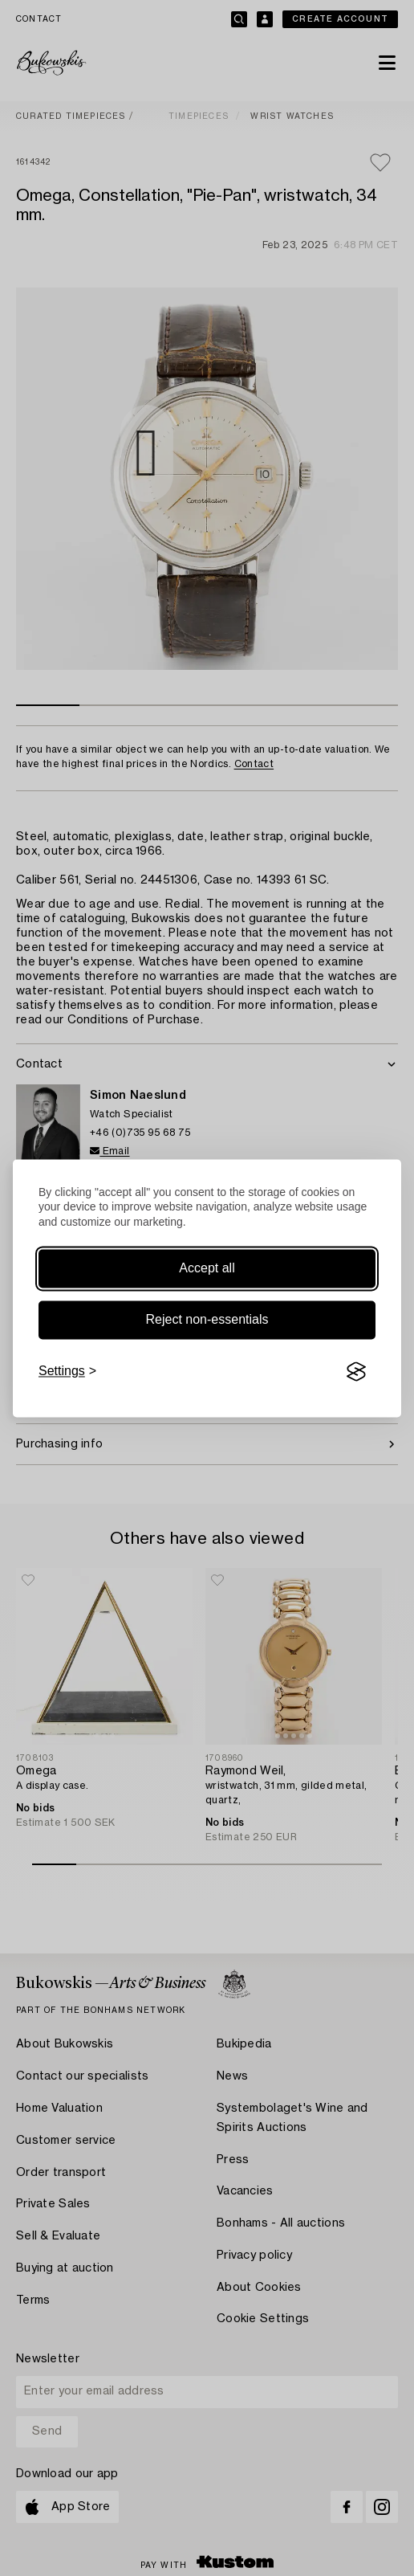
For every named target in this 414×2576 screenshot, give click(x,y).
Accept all (206, 1269)
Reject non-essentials (207, 1320)
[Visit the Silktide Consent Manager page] (356, 1372)
